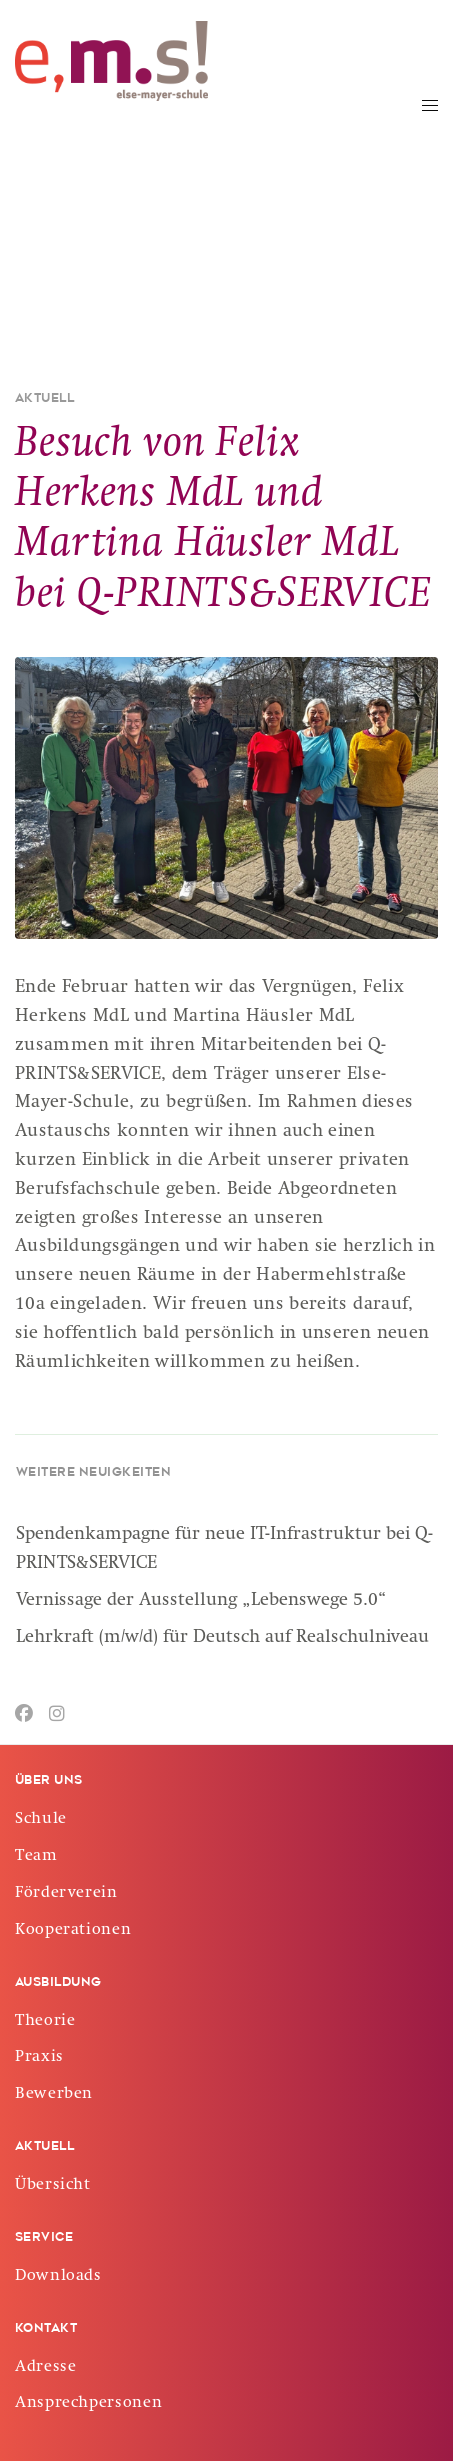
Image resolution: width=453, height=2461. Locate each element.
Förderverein (66, 1894)
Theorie (45, 2022)
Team (36, 1857)
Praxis (39, 2058)
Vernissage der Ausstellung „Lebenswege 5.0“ (201, 1601)
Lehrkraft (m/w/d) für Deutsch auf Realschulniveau (222, 1638)
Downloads (58, 2277)
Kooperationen (73, 1931)
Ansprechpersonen (88, 2404)
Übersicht (53, 2186)
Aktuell (44, 399)
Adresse (45, 2368)
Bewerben (54, 2095)
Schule (41, 1820)
